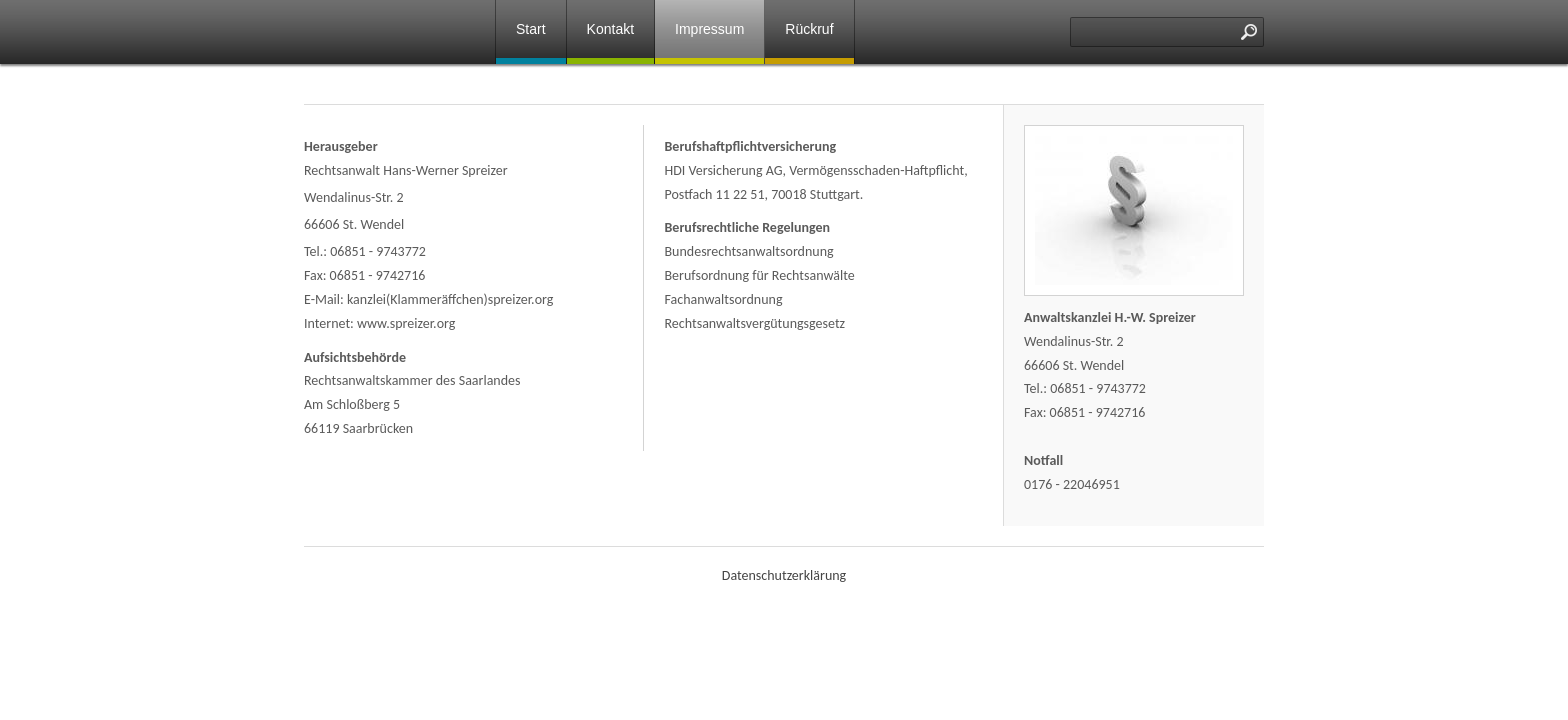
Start (531, 29)
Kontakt (610, 29)
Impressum (709, 29)
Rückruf (809, 29)
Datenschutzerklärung (784, 575)
